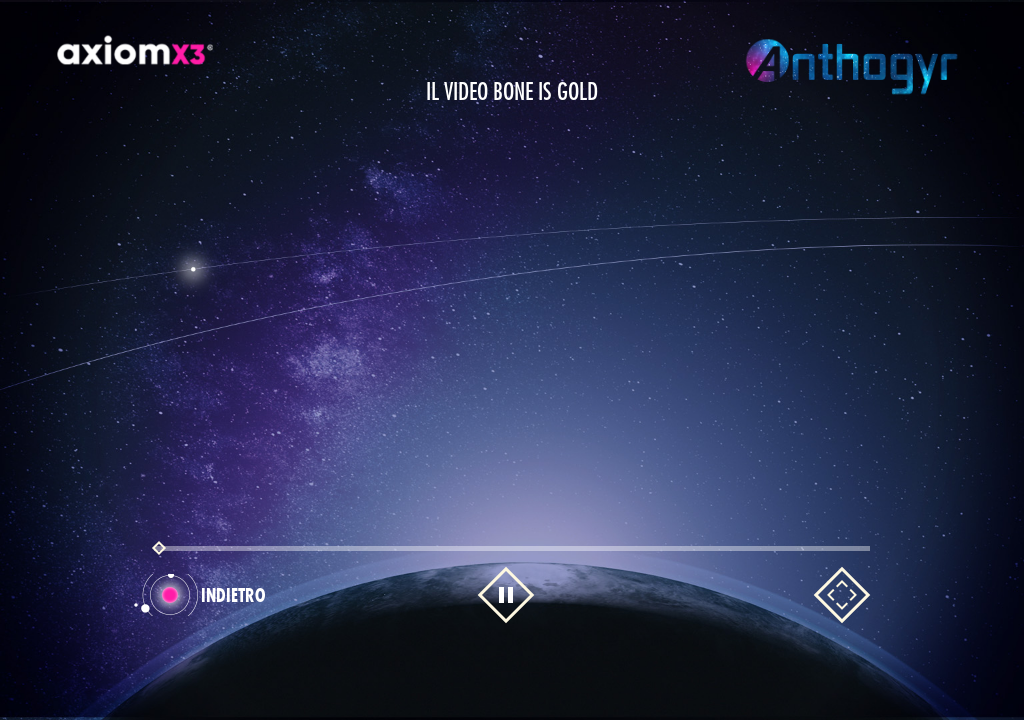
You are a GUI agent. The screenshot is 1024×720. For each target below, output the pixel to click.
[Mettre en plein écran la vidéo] (842, 595)
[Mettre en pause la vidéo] (506, 595)
